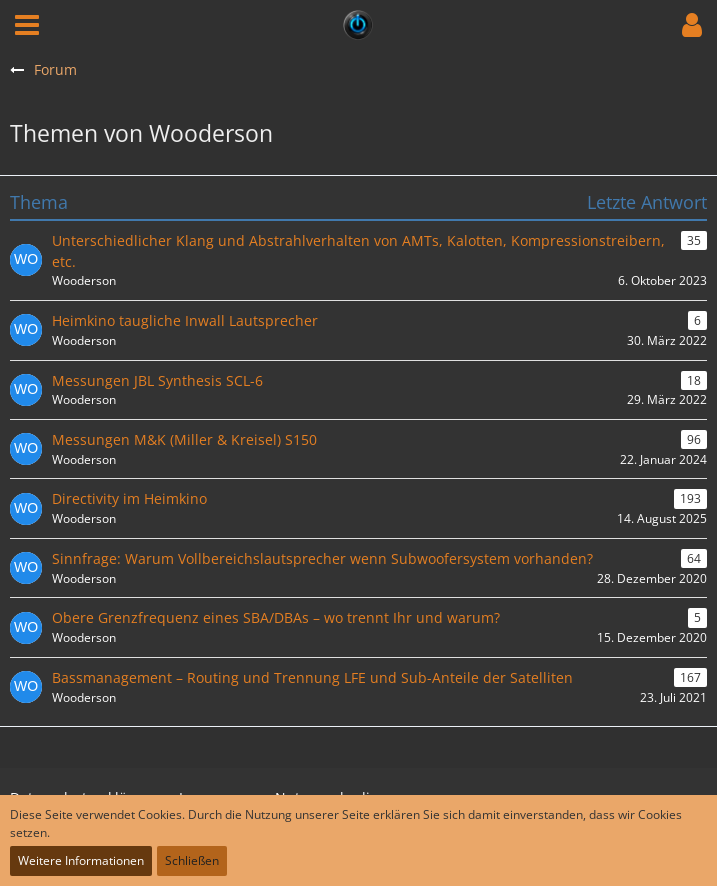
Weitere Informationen (81, 860)
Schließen (192, 860)
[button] (27, 25)
